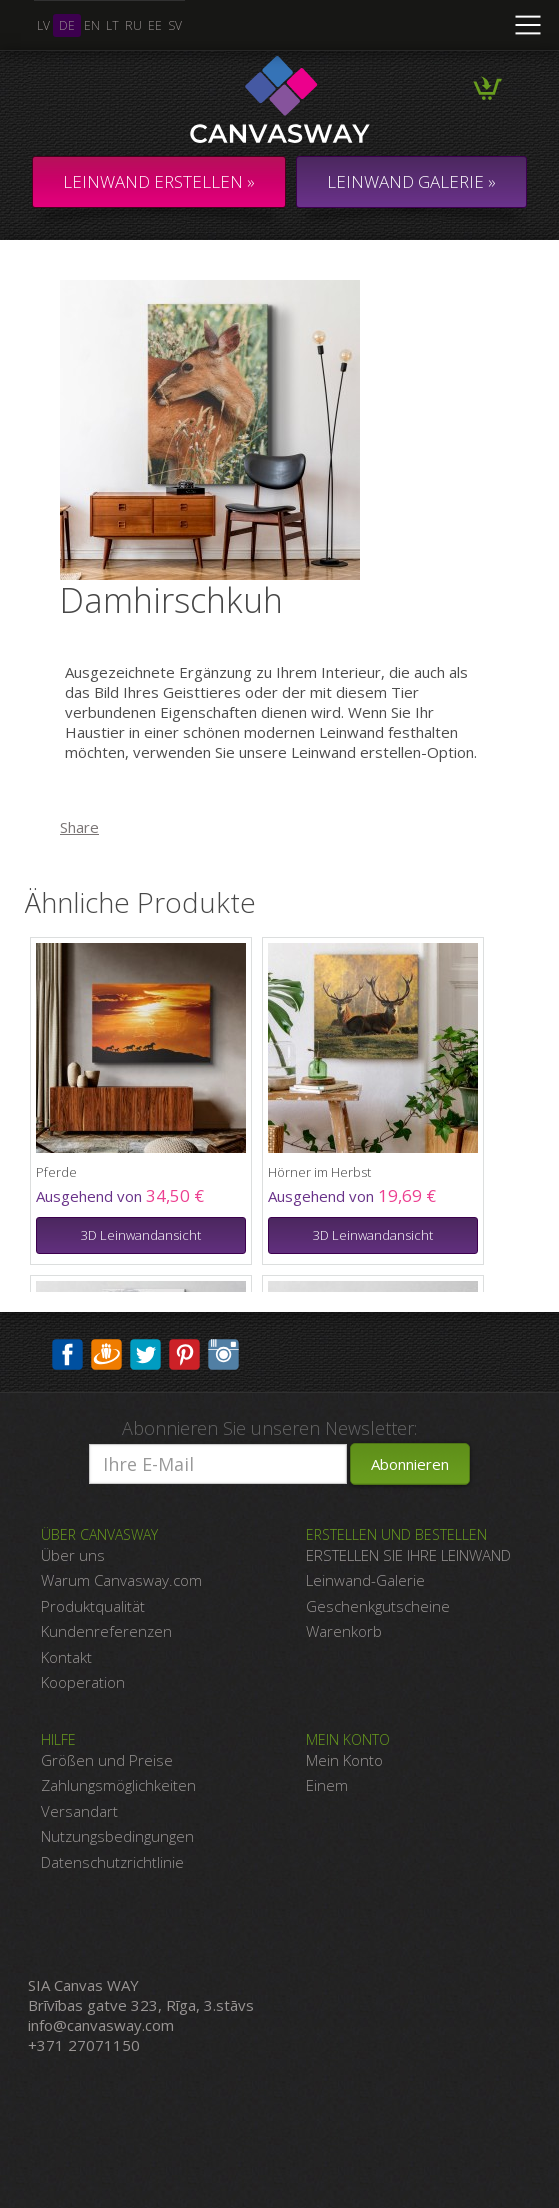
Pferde (56, 1172)
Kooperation (83, 1682)
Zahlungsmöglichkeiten (118, 1785)
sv (175, 25)
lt (112, 25)
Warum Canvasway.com (121, 1580)
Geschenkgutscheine (378, 1606)
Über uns (73, 1555)
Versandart (79, 1811)
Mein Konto (344, 1760)
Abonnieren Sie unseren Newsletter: (269, 1428)
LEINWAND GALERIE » (411, 181)
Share (79, 827)
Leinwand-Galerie (365, 1580)
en (92, 25)
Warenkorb (344, 1631)
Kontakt (66, 1657)
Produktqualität (93, 1606)
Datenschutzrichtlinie (112, 1862)
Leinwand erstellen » (159, 181)
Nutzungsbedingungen (117, 1836)
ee (155, 25)
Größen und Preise (107, 1760)
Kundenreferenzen (106, 1631)
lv (43, 25)
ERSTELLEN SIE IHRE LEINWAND (408, 1555)
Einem (327, 1785)
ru (133, 25)
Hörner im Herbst (319, 1172)
